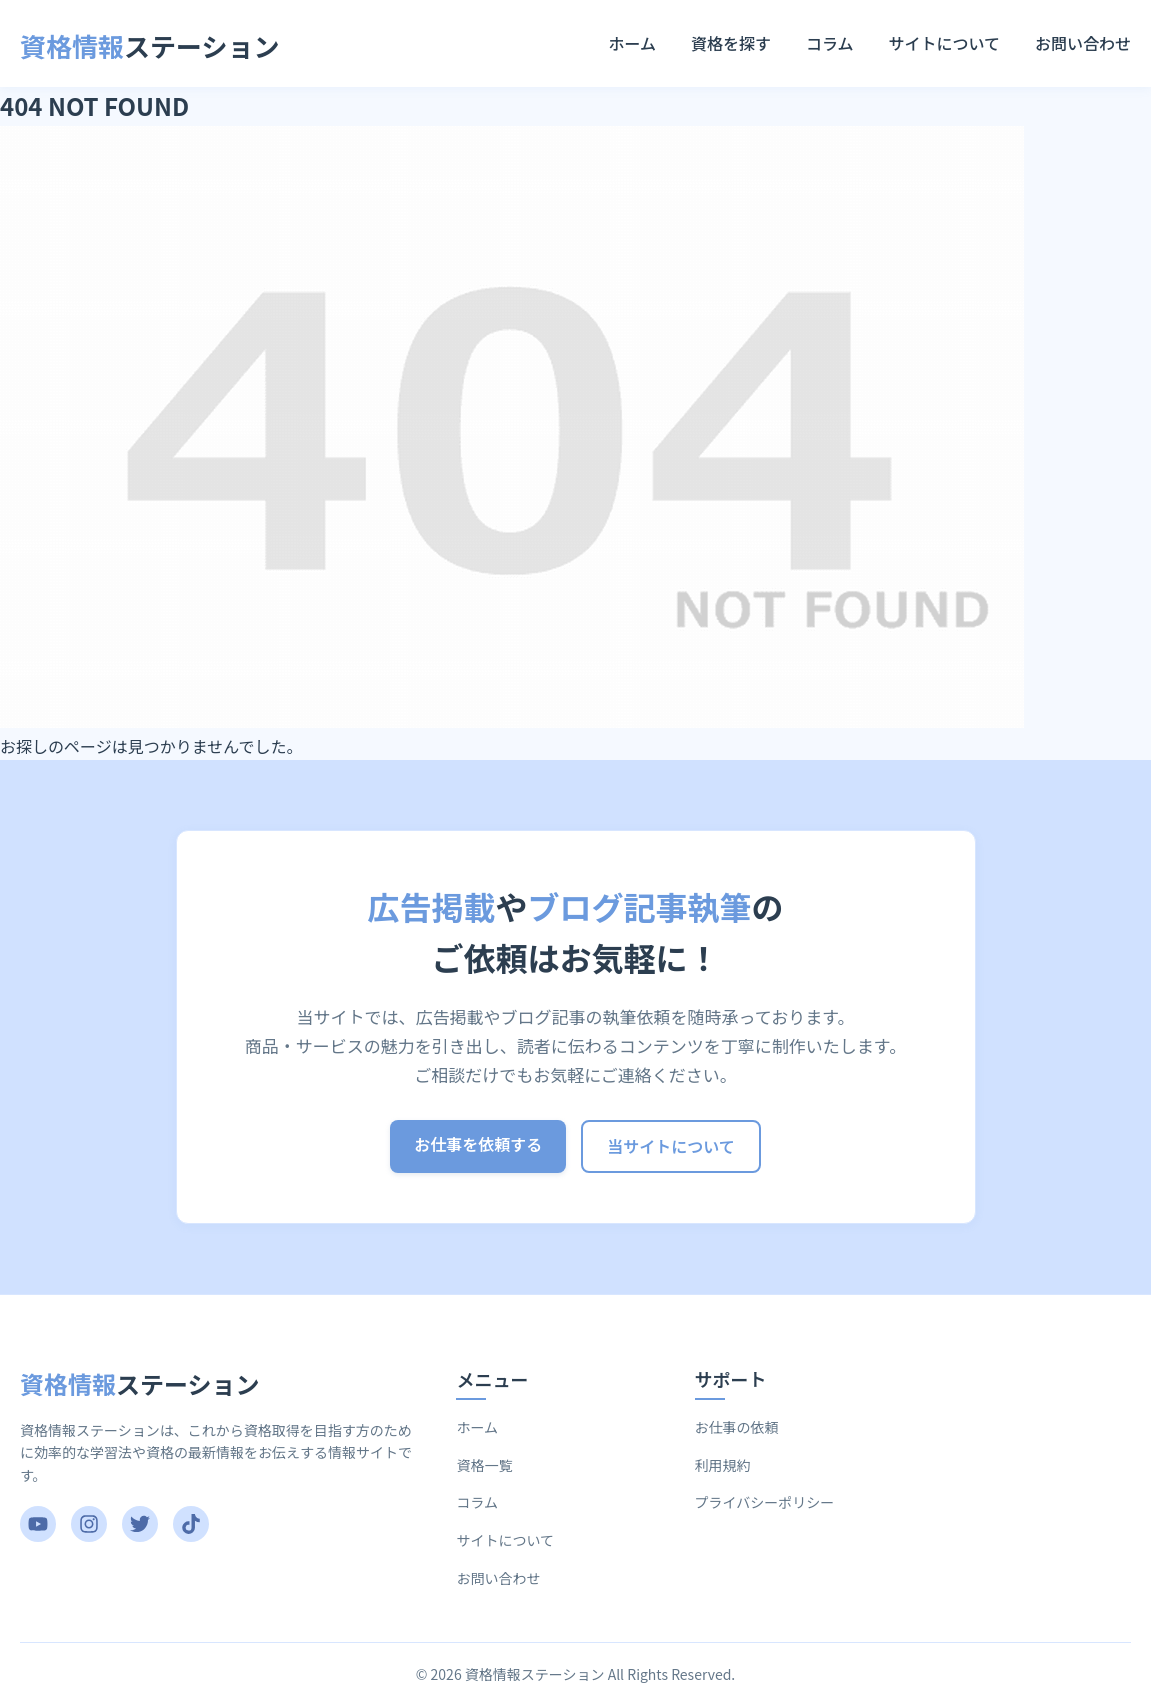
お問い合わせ (1083, 43)
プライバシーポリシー (765, 1502)
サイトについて (944, 43)
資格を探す (731, 43)
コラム (830, 43)
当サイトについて (671, 1146)
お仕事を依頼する (478, 1144)
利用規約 (723, 1465)
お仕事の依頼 (737, 1427)
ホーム (632, 43)
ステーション (150, 45)
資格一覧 (484, 1465)
